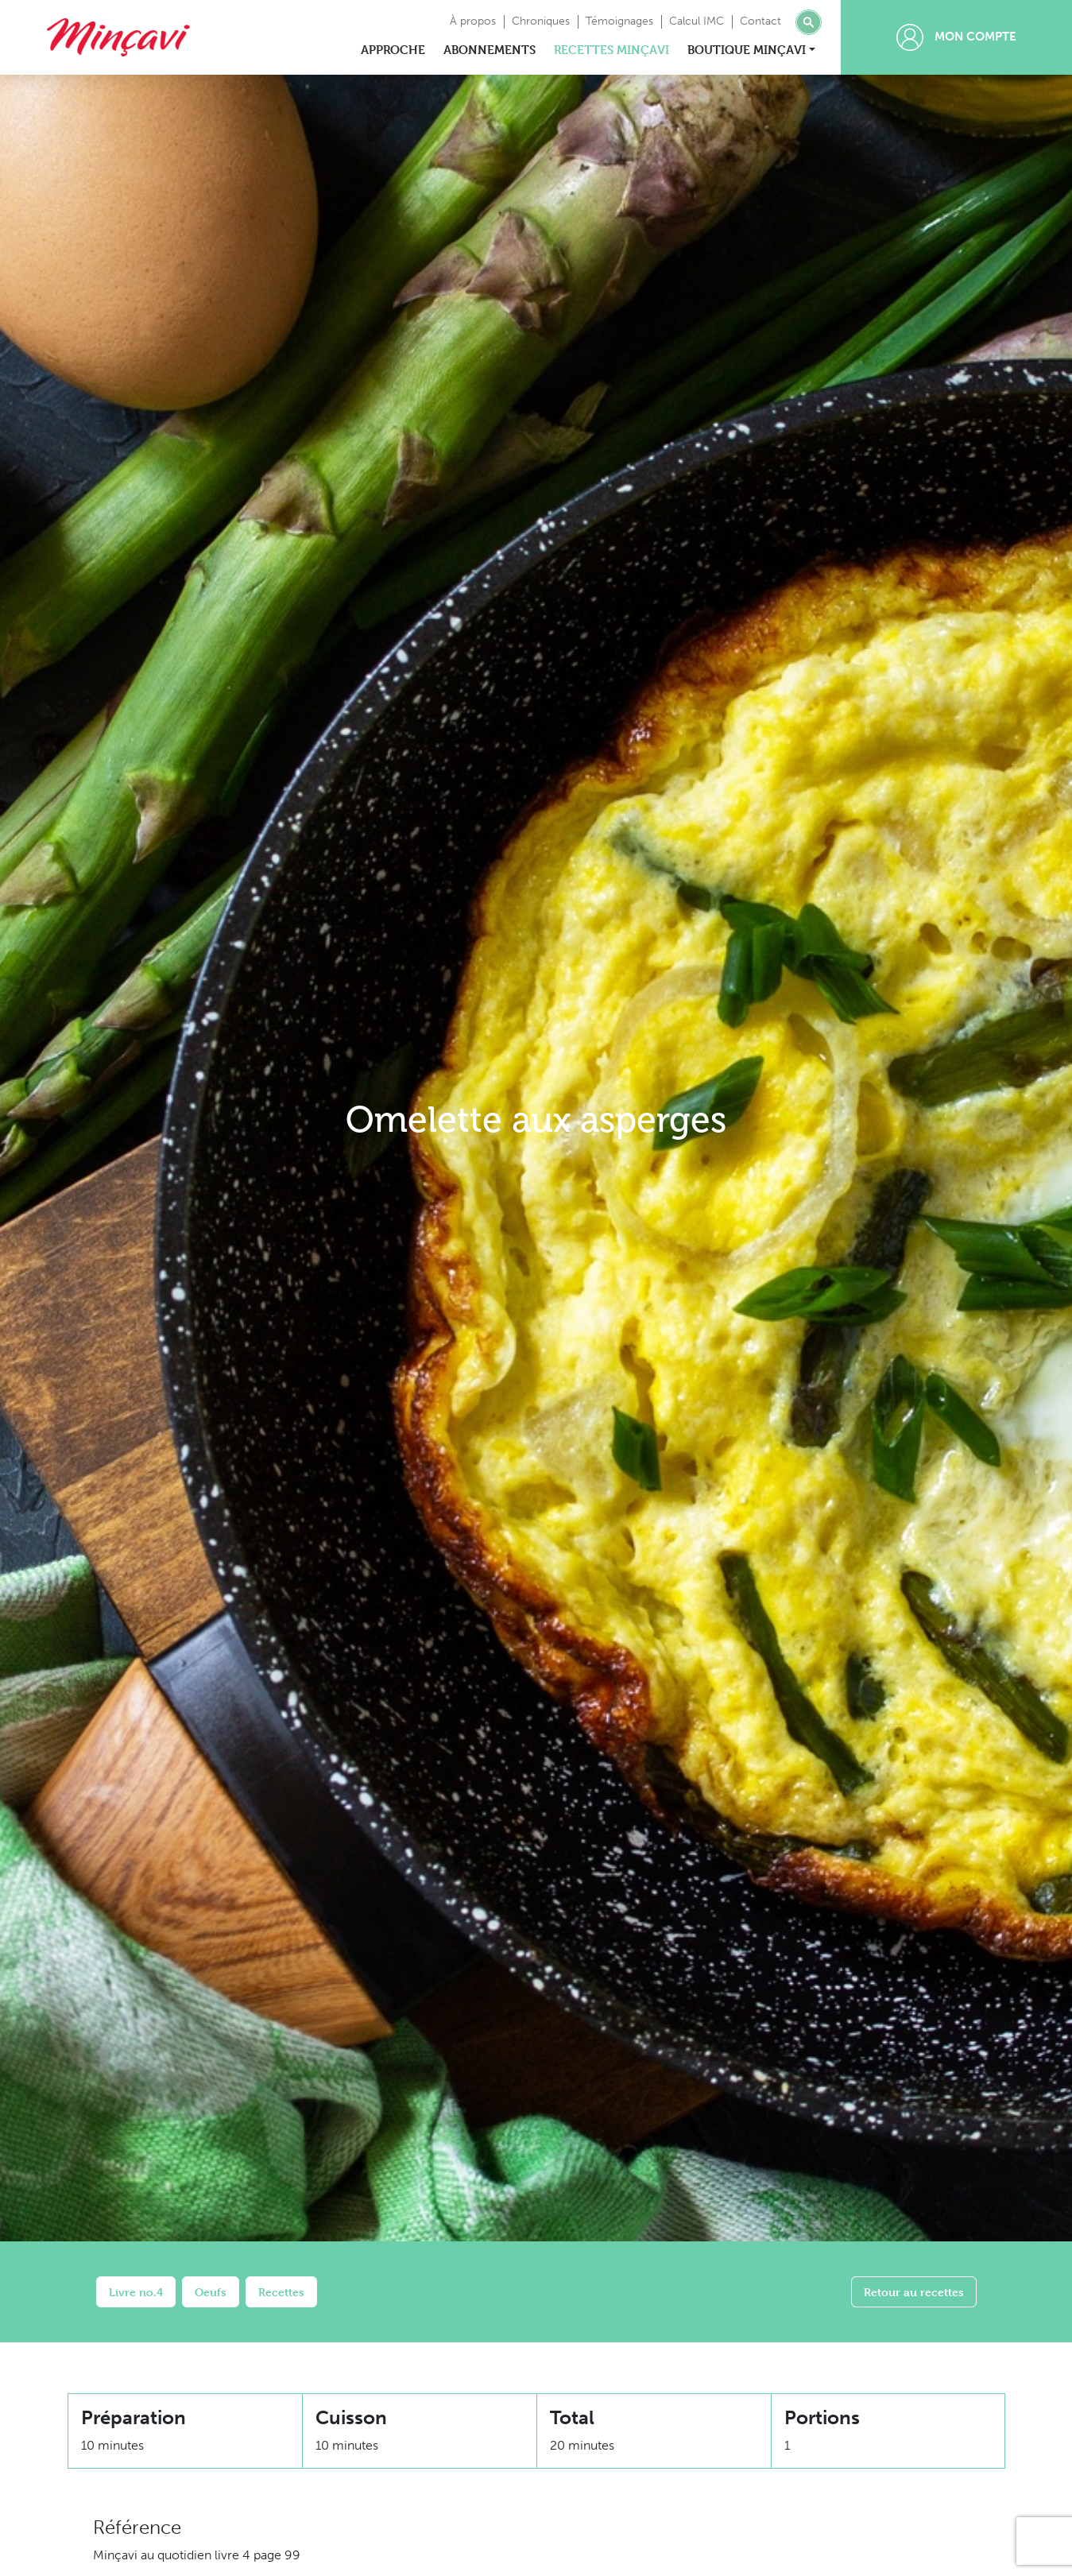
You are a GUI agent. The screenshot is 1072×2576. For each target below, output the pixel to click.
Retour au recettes (914, 2292)
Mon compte (956, 37)
